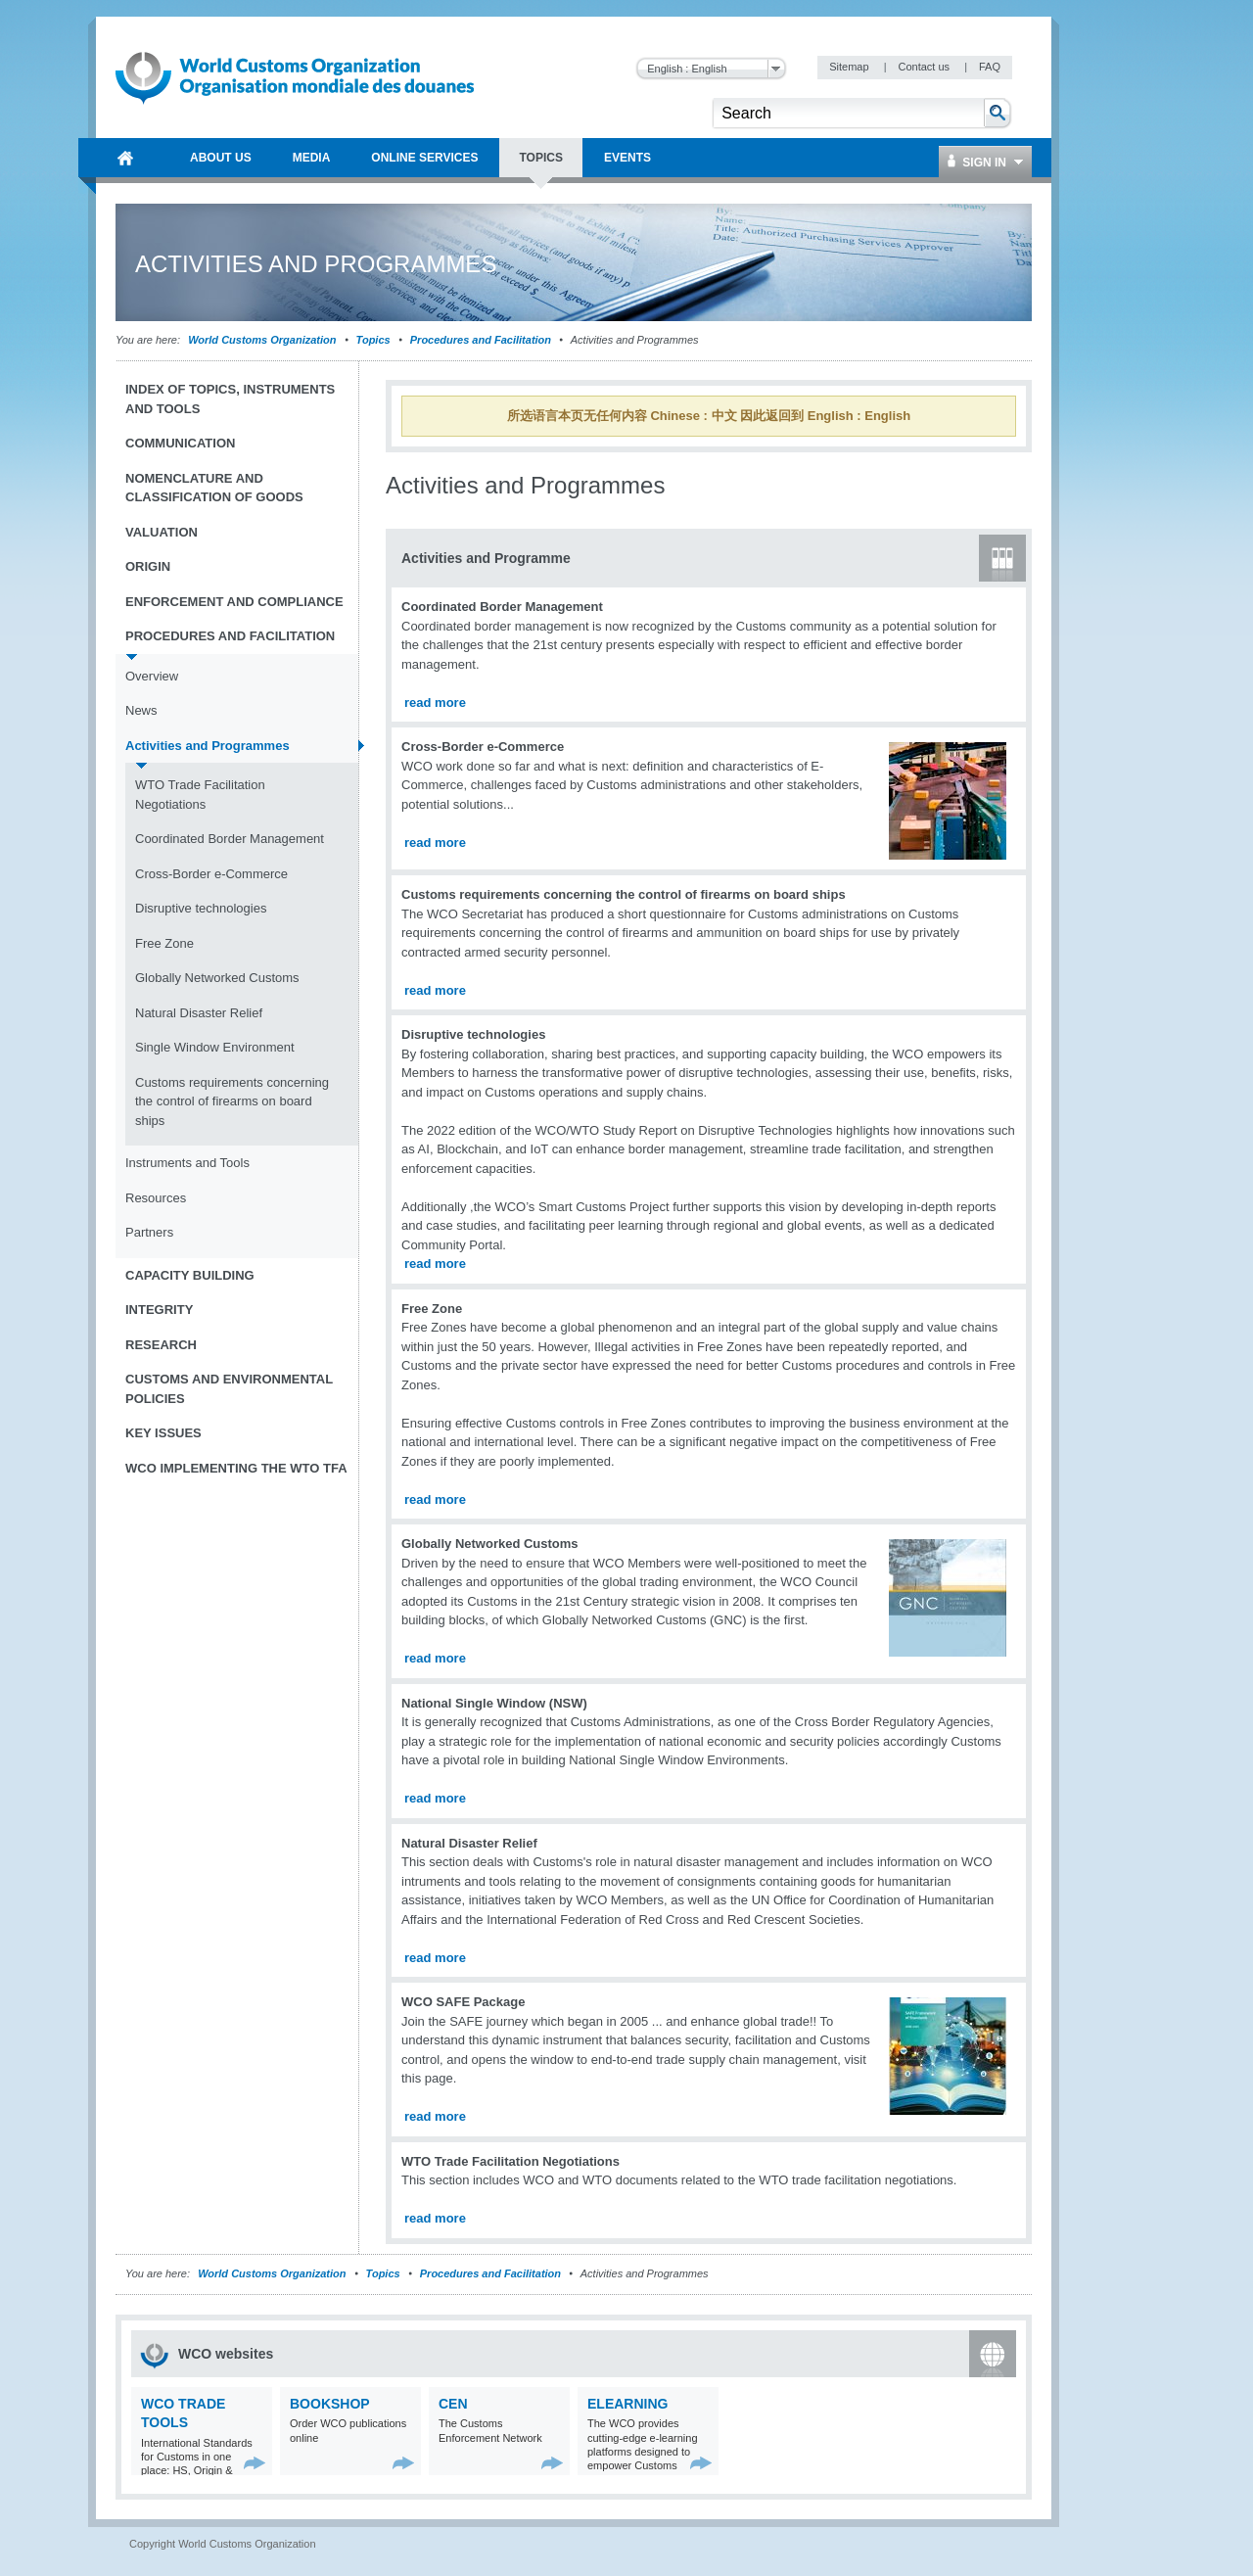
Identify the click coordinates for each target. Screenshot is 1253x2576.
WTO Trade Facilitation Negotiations (200, 794)
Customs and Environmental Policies (229, 1389)
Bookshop (330, 2404)
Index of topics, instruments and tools (230, 399)
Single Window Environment (215, 1047)
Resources (155, 1198)
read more (435, 702)
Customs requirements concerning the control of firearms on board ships (232, 1101)
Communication (180, 443)
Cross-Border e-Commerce (211, 873)
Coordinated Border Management (229, 838)
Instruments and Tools (187, 1162)
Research (161, 1344)
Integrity (159, 1309)
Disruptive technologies (200, 908)
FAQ (989, 66)
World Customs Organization (263, 340)
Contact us (925, 66)
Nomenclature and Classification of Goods (214, 488)
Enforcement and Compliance (234, 601)
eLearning (627, 2404)
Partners (149, 1232)
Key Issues (163, 1433)
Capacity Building (190, 1275)
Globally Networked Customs (217, 977)
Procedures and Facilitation (480, 340)
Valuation (161, 532)
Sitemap (850, 66)
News (141, 710)
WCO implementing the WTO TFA (236, 1468)
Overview (151, 676)
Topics (373, 340)
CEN (453, 2404)
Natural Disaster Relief (198, 1013)
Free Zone (164, 943)
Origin (147, 566)
